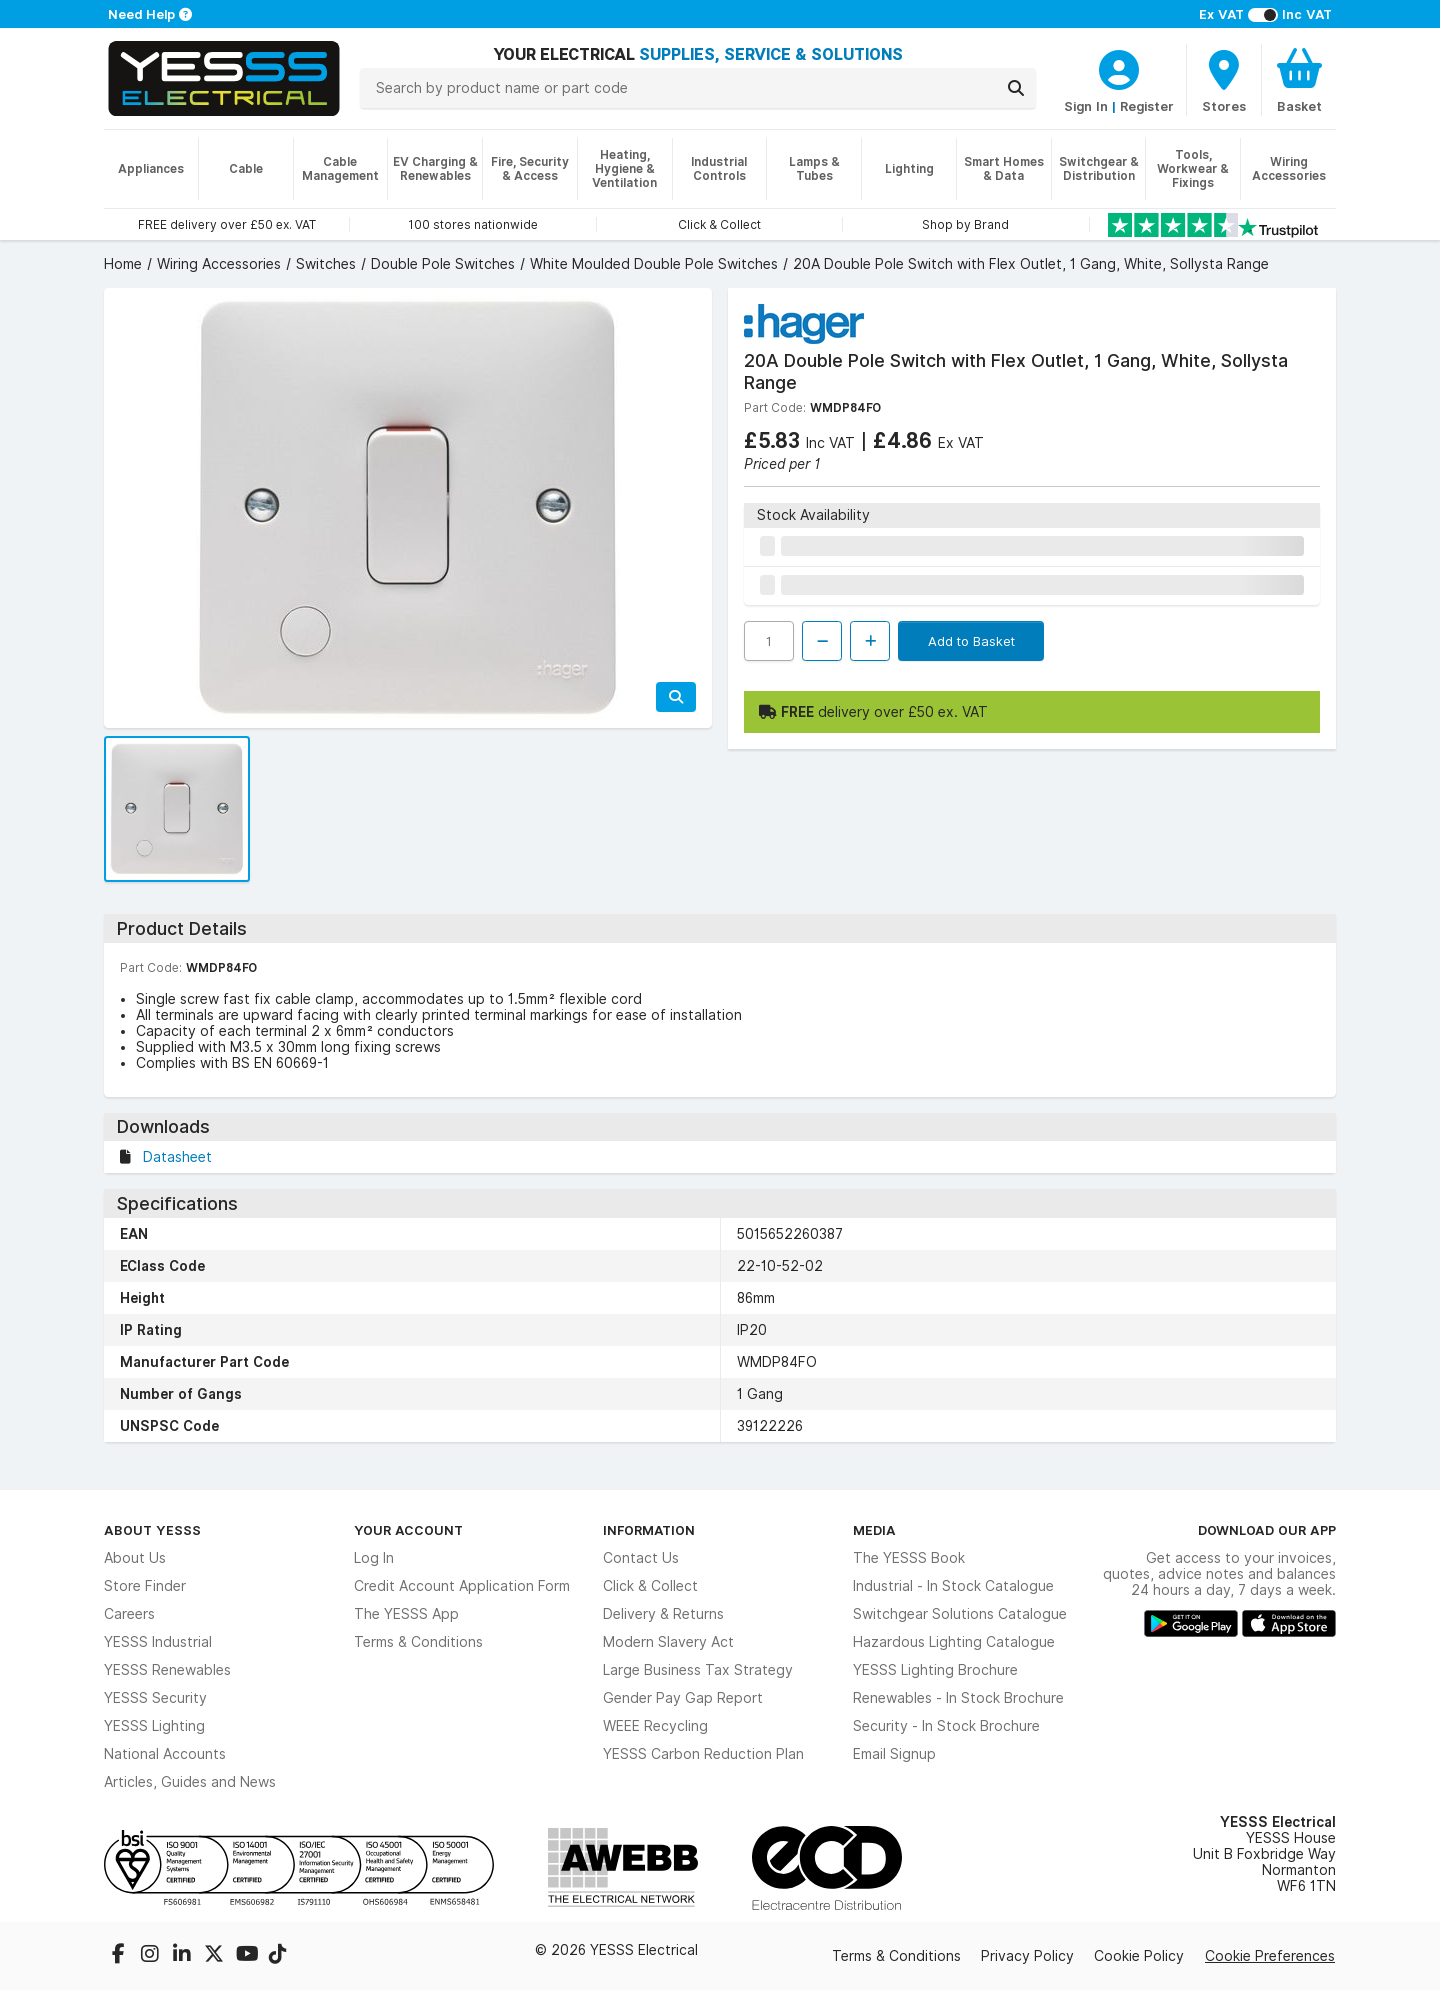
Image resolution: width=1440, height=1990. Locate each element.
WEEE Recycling (655, 1726)
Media (874, 1530)
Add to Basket (971, 641)
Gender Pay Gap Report (683, 1698)
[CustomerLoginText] (1119, 67)
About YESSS (152, 1530)
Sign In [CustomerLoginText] (1086, 106)
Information (649, 1530)
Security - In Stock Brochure (946, 1726)
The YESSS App (406, 1614)
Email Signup (894, 1754)
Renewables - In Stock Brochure (958, 1698)
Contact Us (641, 1558)
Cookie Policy (1139, 1956)
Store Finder (145, 1586)
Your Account (408, 1530)
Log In (374, 1558)
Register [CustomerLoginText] (1147, 106)
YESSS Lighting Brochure (935, 1670)
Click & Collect (650, 1586)
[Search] (1016, 88)
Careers (129, 1614)
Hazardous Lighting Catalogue (954, 1642)
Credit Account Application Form (462, 1586)
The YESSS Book (909, 1558)
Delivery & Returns (663, 1614)
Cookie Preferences (1270, 1956)
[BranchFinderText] (1224, 80)
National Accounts (165, 1754)
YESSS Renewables (167, 1670)
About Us (135, 1558)
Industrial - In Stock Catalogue (953, 1586)
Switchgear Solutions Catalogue (960, 1614)
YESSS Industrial (158, 1642)
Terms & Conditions (418, 1642)
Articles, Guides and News (190, 1782)
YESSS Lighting (154, 1726)
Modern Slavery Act (668, 1642)
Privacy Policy (1027, 1956)
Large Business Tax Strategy (698, 1670)
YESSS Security (155, 1698)
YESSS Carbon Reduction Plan (703, 1754)
